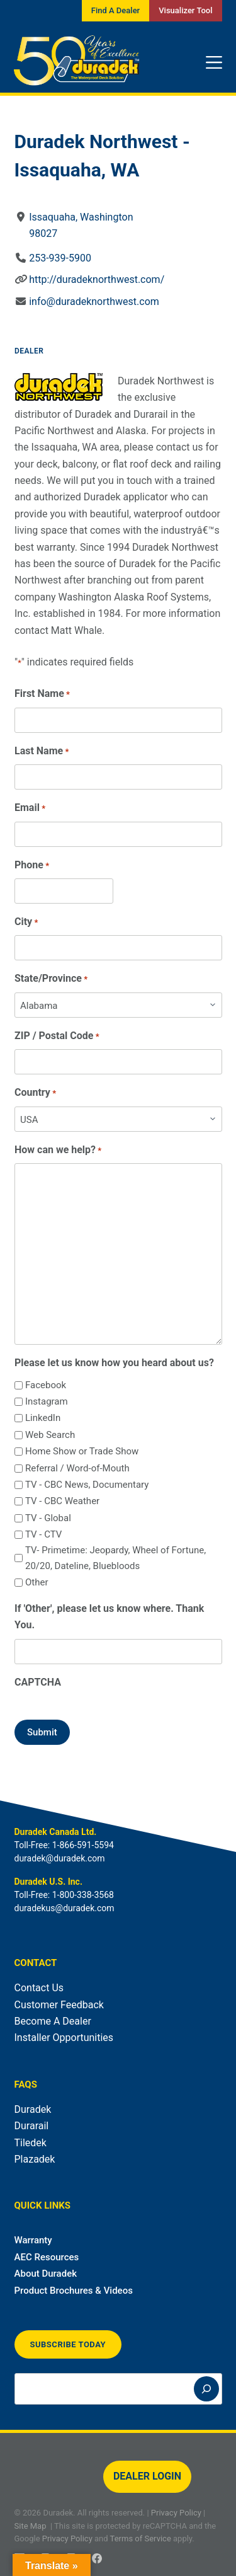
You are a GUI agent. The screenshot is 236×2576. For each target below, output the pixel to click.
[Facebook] (97, 2558)
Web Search (49, 1434)
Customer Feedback (59, 2005)
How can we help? (57, 1150)
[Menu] (214, 62)
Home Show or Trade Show (81, 1451)
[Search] (206, 2388)
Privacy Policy (176, 2512)
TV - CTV (43, 1534)
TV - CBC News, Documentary (86, 1484)
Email (29, 808)
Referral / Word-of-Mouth (77, 1468)
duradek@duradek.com (59, 1858)
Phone (31, 865)
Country (35, 1093)
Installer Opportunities (64, 2038)
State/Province (50, 979)
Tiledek (30, 2143)
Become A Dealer (52, 2021)
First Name (42, 694)
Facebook (45, 1385)
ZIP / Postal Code (56, 1036)
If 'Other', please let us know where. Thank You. (109, 1616)
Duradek (33, 2109)
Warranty (33, 2240)
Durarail (31, 2126)
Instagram (46, 1401)
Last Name (41, 751)
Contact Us (39, 1988)
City (26, 922)
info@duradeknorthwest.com (94, 302)
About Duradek (45, 2273)
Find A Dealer (115, 10)
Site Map (30, 2526)
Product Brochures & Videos (73, 2290)
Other (36, 1582)
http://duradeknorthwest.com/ (96, 279)
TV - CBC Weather (62, 1501)
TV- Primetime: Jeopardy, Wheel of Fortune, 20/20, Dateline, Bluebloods (115, 1558)
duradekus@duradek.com (64, 1908)
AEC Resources (46, 2257)
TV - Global (47, 1518)
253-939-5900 (60, 258)
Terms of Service (140, 2538)
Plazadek (34, 2159)
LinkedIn (42, 1417)
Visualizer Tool (185, 10)
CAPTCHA (37, 1682)
